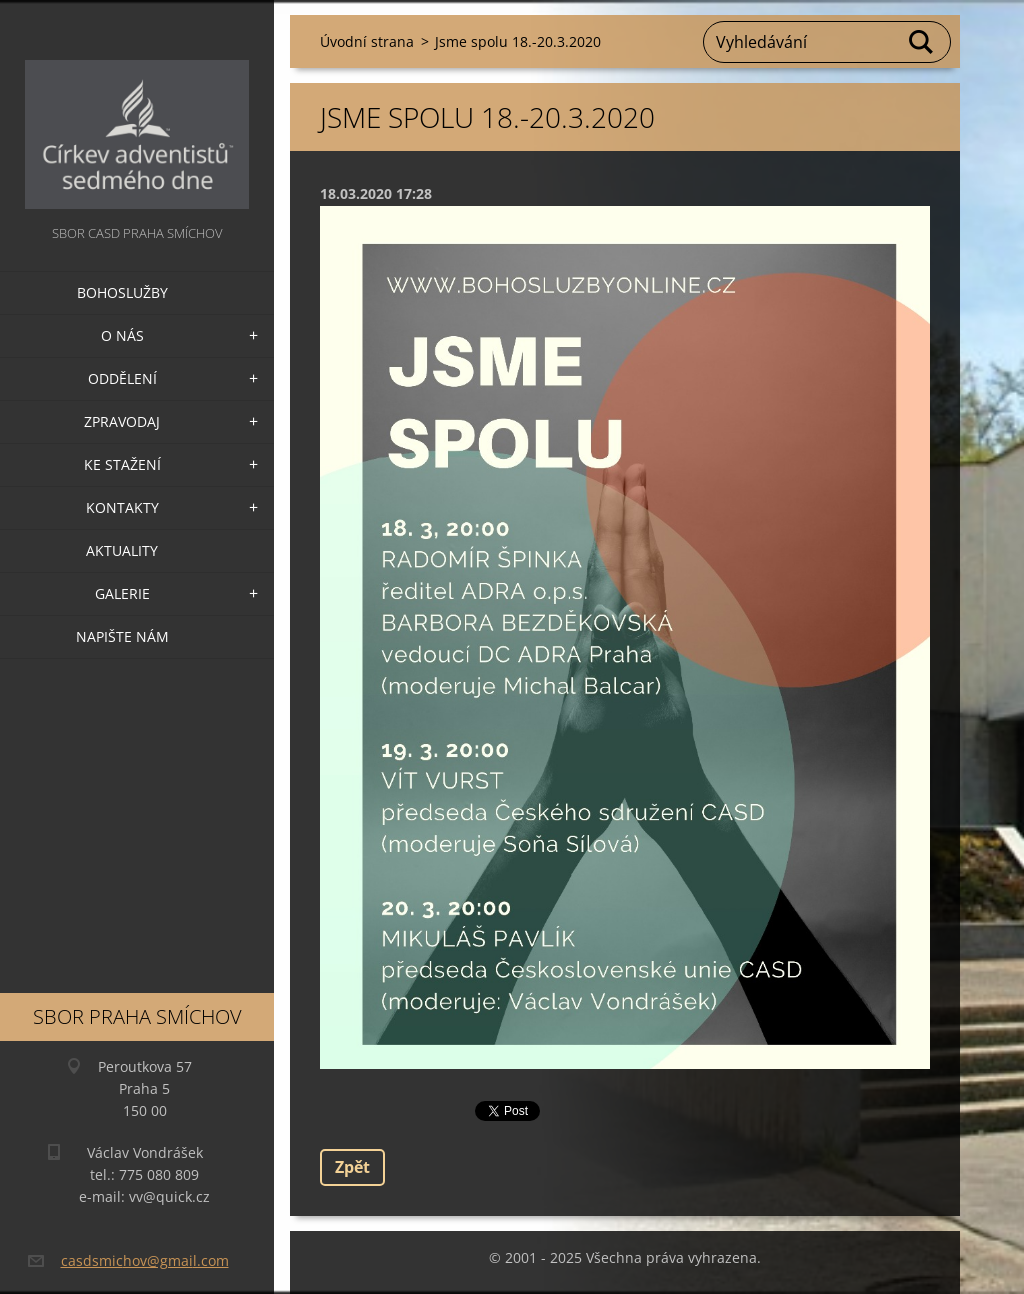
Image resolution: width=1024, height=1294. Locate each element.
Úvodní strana (367, 41)
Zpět (352, 1167)
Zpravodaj (122, 421)
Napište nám (122, 636)
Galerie (122, 593)
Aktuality (122, 550)
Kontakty (122, 507)
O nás (122, 335)
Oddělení (122, 378)
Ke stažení (122, 464)
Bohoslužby (122, 292)
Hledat (922, 42)
